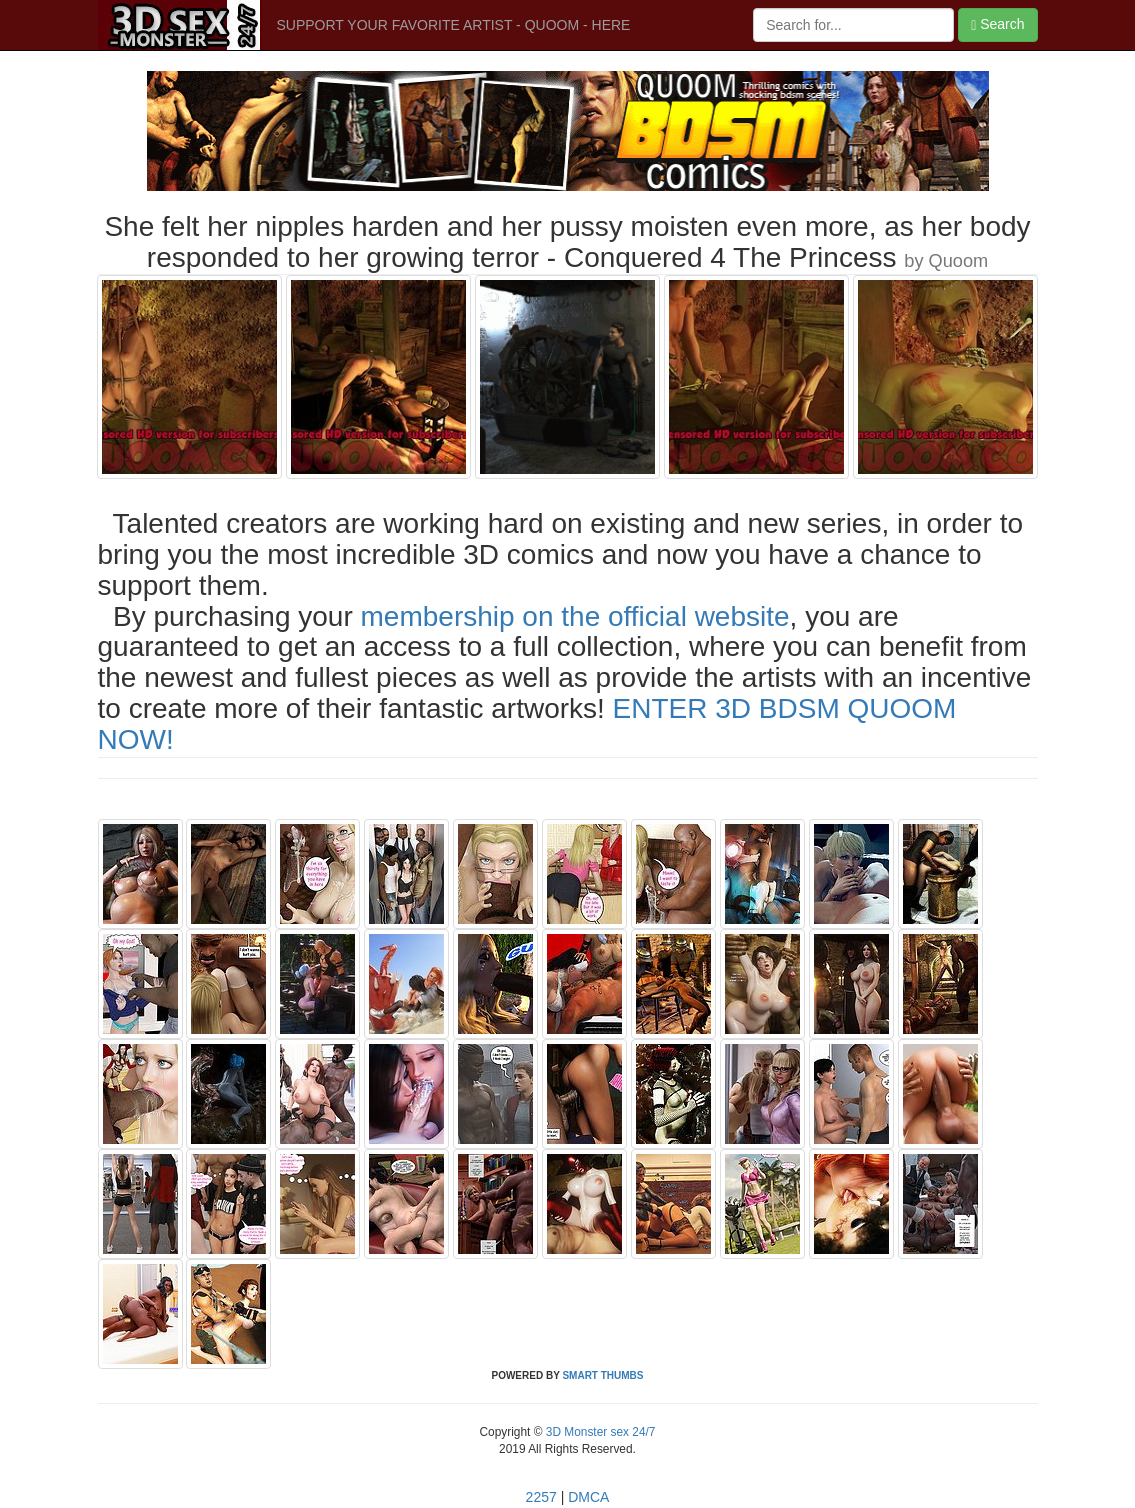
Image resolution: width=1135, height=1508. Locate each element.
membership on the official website (575, 616)
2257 (541, 1497)
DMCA (588, 1497)
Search (997, 24)
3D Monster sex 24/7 (598, 1432)
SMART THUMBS (602, 1375)
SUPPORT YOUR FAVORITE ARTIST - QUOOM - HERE (454, 25)
